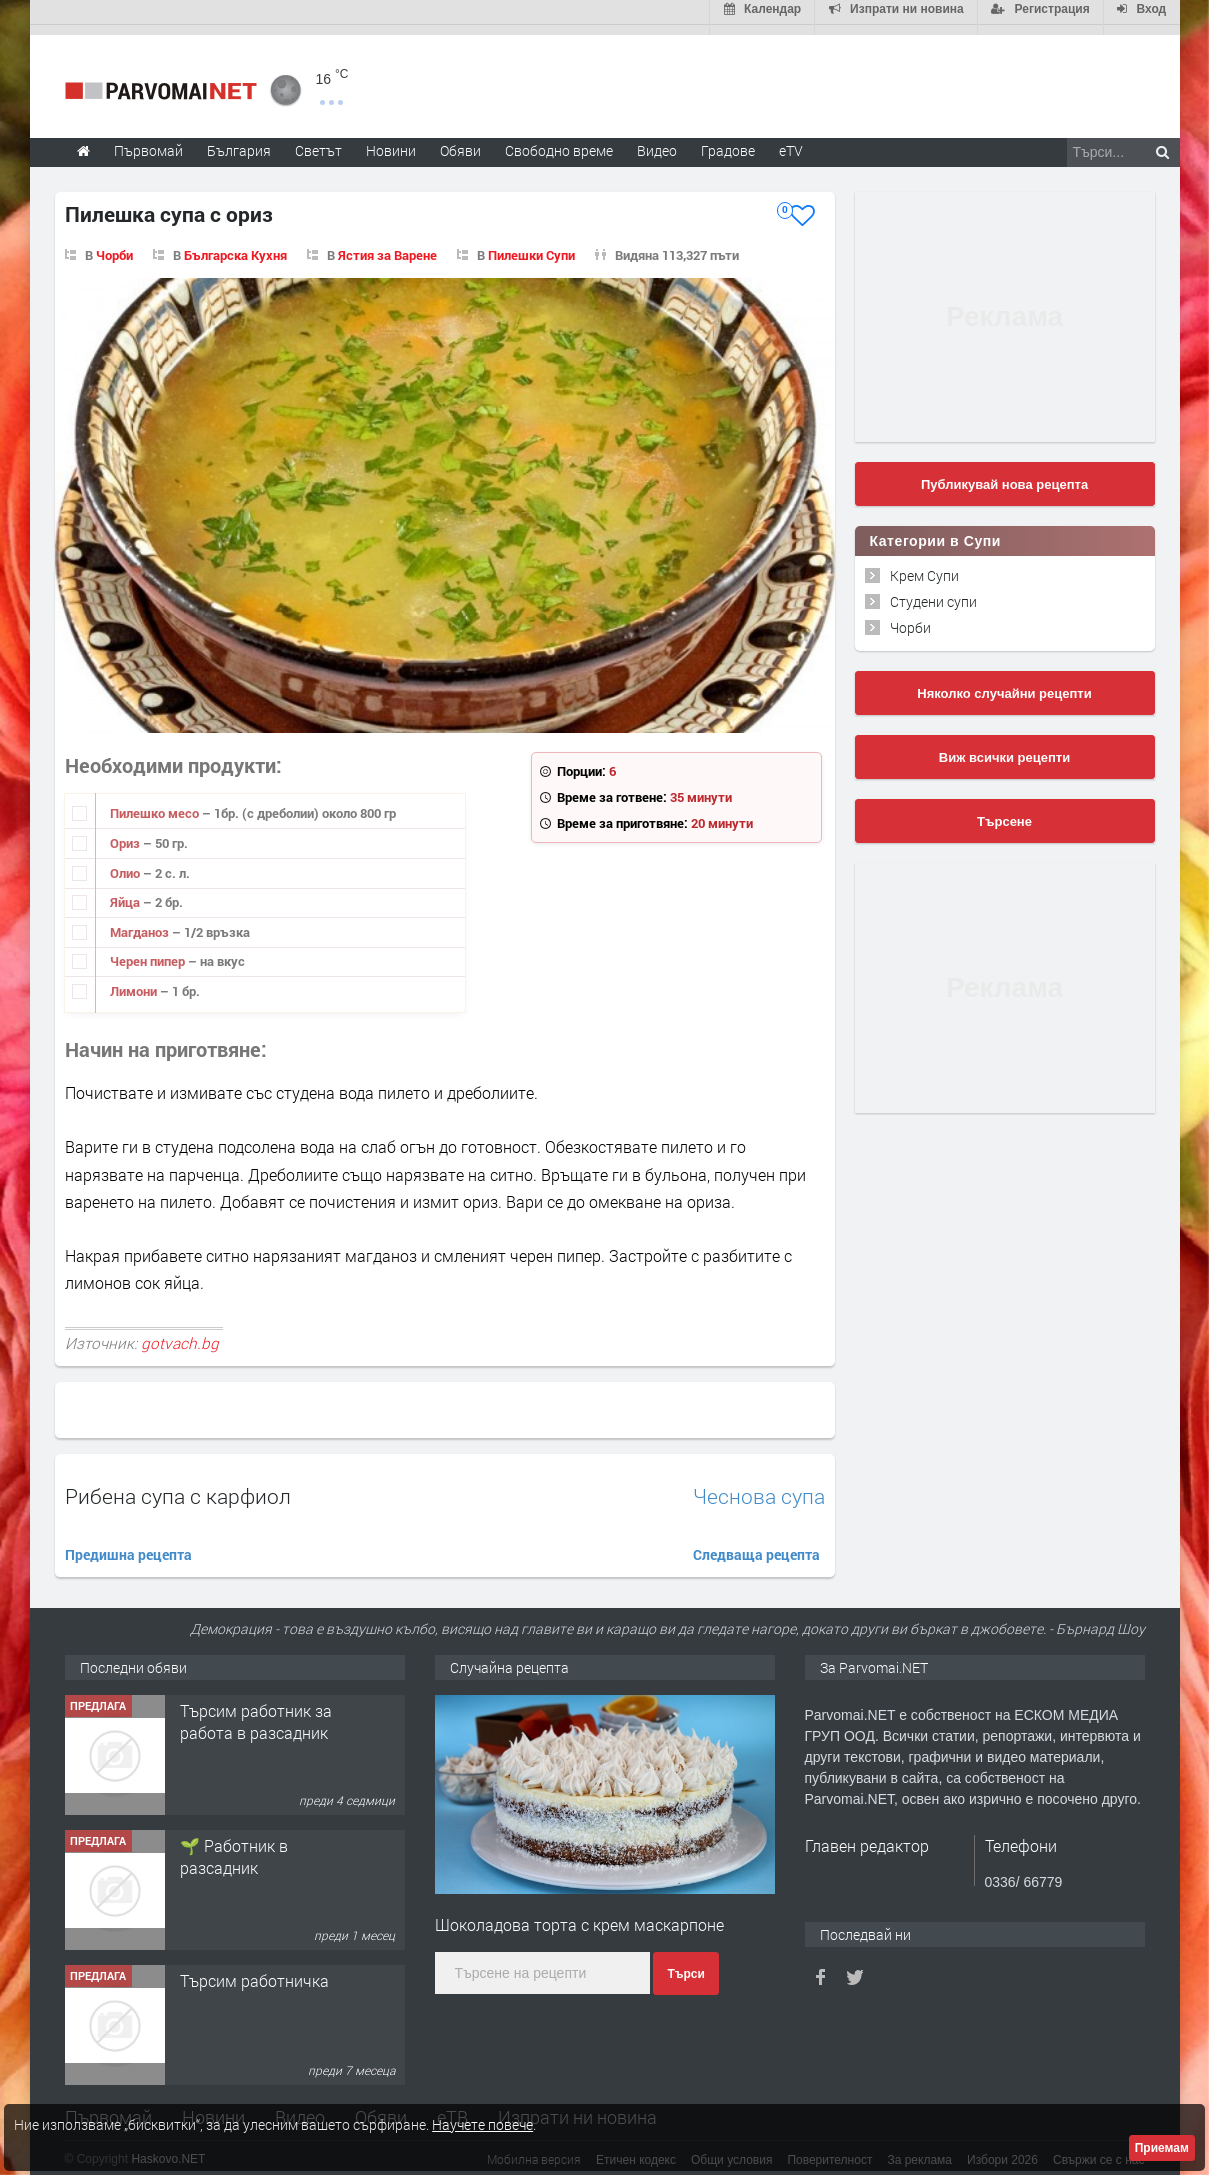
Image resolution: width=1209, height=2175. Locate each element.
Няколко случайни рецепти (1004, 683)
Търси (685, 1964)
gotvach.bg (180, 1334)
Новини (391, 140)
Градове (728, 140)
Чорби (114, 245)
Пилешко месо (156, 804)
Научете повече (482, 2124)
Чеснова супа (759, 1486)
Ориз (126, 833)
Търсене (1004, 811)
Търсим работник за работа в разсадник (256, 1711)
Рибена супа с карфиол (178, 1486)
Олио (126, 863)
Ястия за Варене (387, 245)
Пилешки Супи (531, 245)
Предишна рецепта (128, 1544)
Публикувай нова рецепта (1004, 474)
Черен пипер (149, 952)
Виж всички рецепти (1004, 747)
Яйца (126, 892)
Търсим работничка (254, 1970)
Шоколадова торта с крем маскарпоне (579, 1914)
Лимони (135, 981)
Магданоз (141, 922)
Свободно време (559, 140)
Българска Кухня (235, 245)
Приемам (1162, 2148)
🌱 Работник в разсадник (234, 1846)
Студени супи (933, 591)
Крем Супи (924, 565)
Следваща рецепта (756, 1544)
